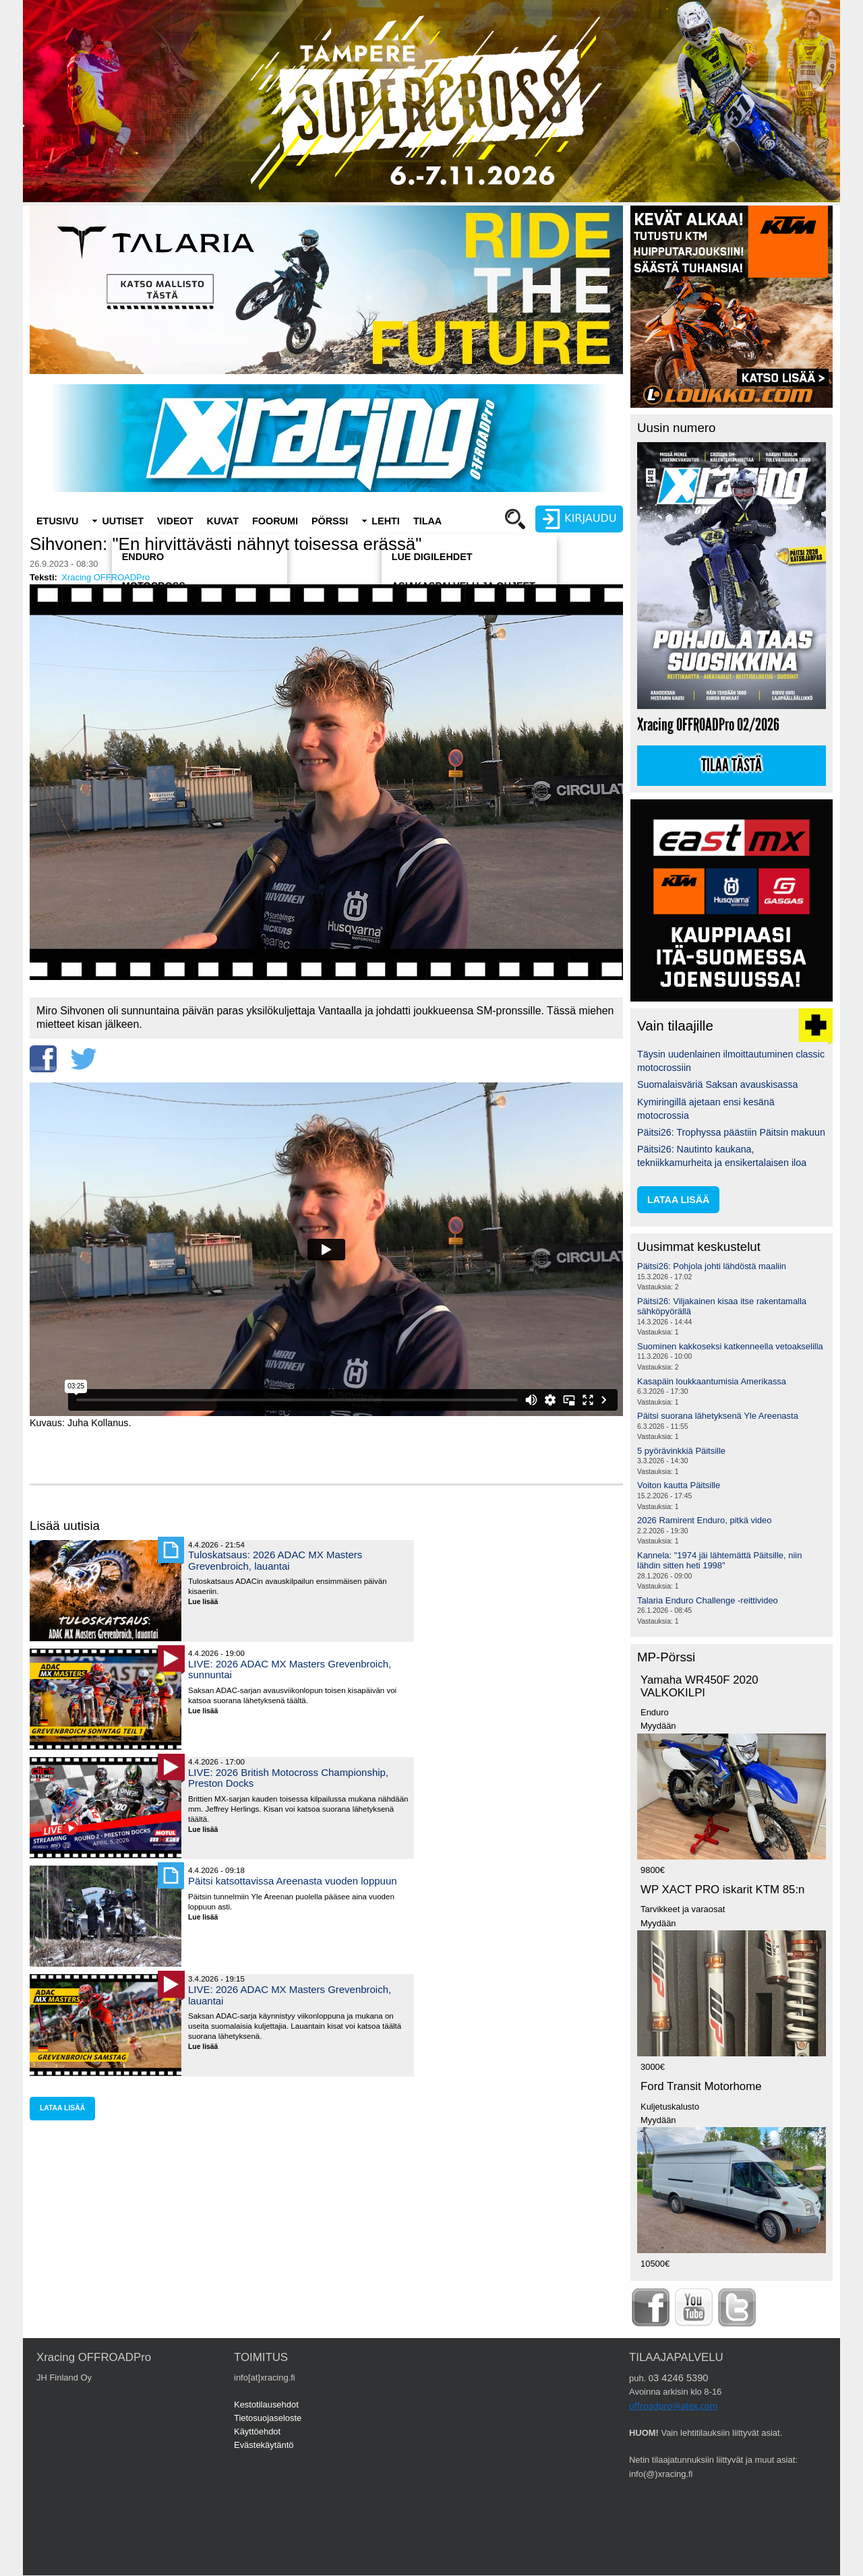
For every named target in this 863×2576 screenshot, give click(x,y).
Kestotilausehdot (266, 2404)
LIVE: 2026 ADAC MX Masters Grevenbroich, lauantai (289, 1995)
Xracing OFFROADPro (105, 577)
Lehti (385, 521)
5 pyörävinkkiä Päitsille (681, 1451)
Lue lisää (208, 1602)
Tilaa (427, 521)
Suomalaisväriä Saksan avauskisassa (717, 1084)
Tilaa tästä (731, 765)
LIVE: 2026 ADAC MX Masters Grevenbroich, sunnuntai (289, 1669)
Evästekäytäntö (264, 2445)
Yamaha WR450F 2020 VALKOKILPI (699, 1686)
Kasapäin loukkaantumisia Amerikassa (711, 1381)
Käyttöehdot (257, 2431)
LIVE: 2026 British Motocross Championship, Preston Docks (288, 1778)
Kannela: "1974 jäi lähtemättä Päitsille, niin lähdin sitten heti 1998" (719, 1560)
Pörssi (329, 521)
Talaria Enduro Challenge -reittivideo (707, 1600)
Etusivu (57, 521)
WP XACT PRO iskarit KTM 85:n (722, 1889)
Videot (175, 521)
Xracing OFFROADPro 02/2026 (708, 724)
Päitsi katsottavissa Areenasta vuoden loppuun (292, 1881)
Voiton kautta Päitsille (678, 1485)
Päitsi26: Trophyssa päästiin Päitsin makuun (731, 1132)
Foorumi (275, 521)
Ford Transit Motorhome (701, 2086)
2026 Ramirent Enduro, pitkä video (704, 1520)
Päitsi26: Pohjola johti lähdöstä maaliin (711, 1266)
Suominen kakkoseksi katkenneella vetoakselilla (730, 1346)
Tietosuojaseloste (267, 2418)
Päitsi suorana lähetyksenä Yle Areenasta (717, 1416)
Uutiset (123, 521)
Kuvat (223, 521)
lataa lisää (62, 2108)
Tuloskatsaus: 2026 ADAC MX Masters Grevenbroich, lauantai (275, 1560)
